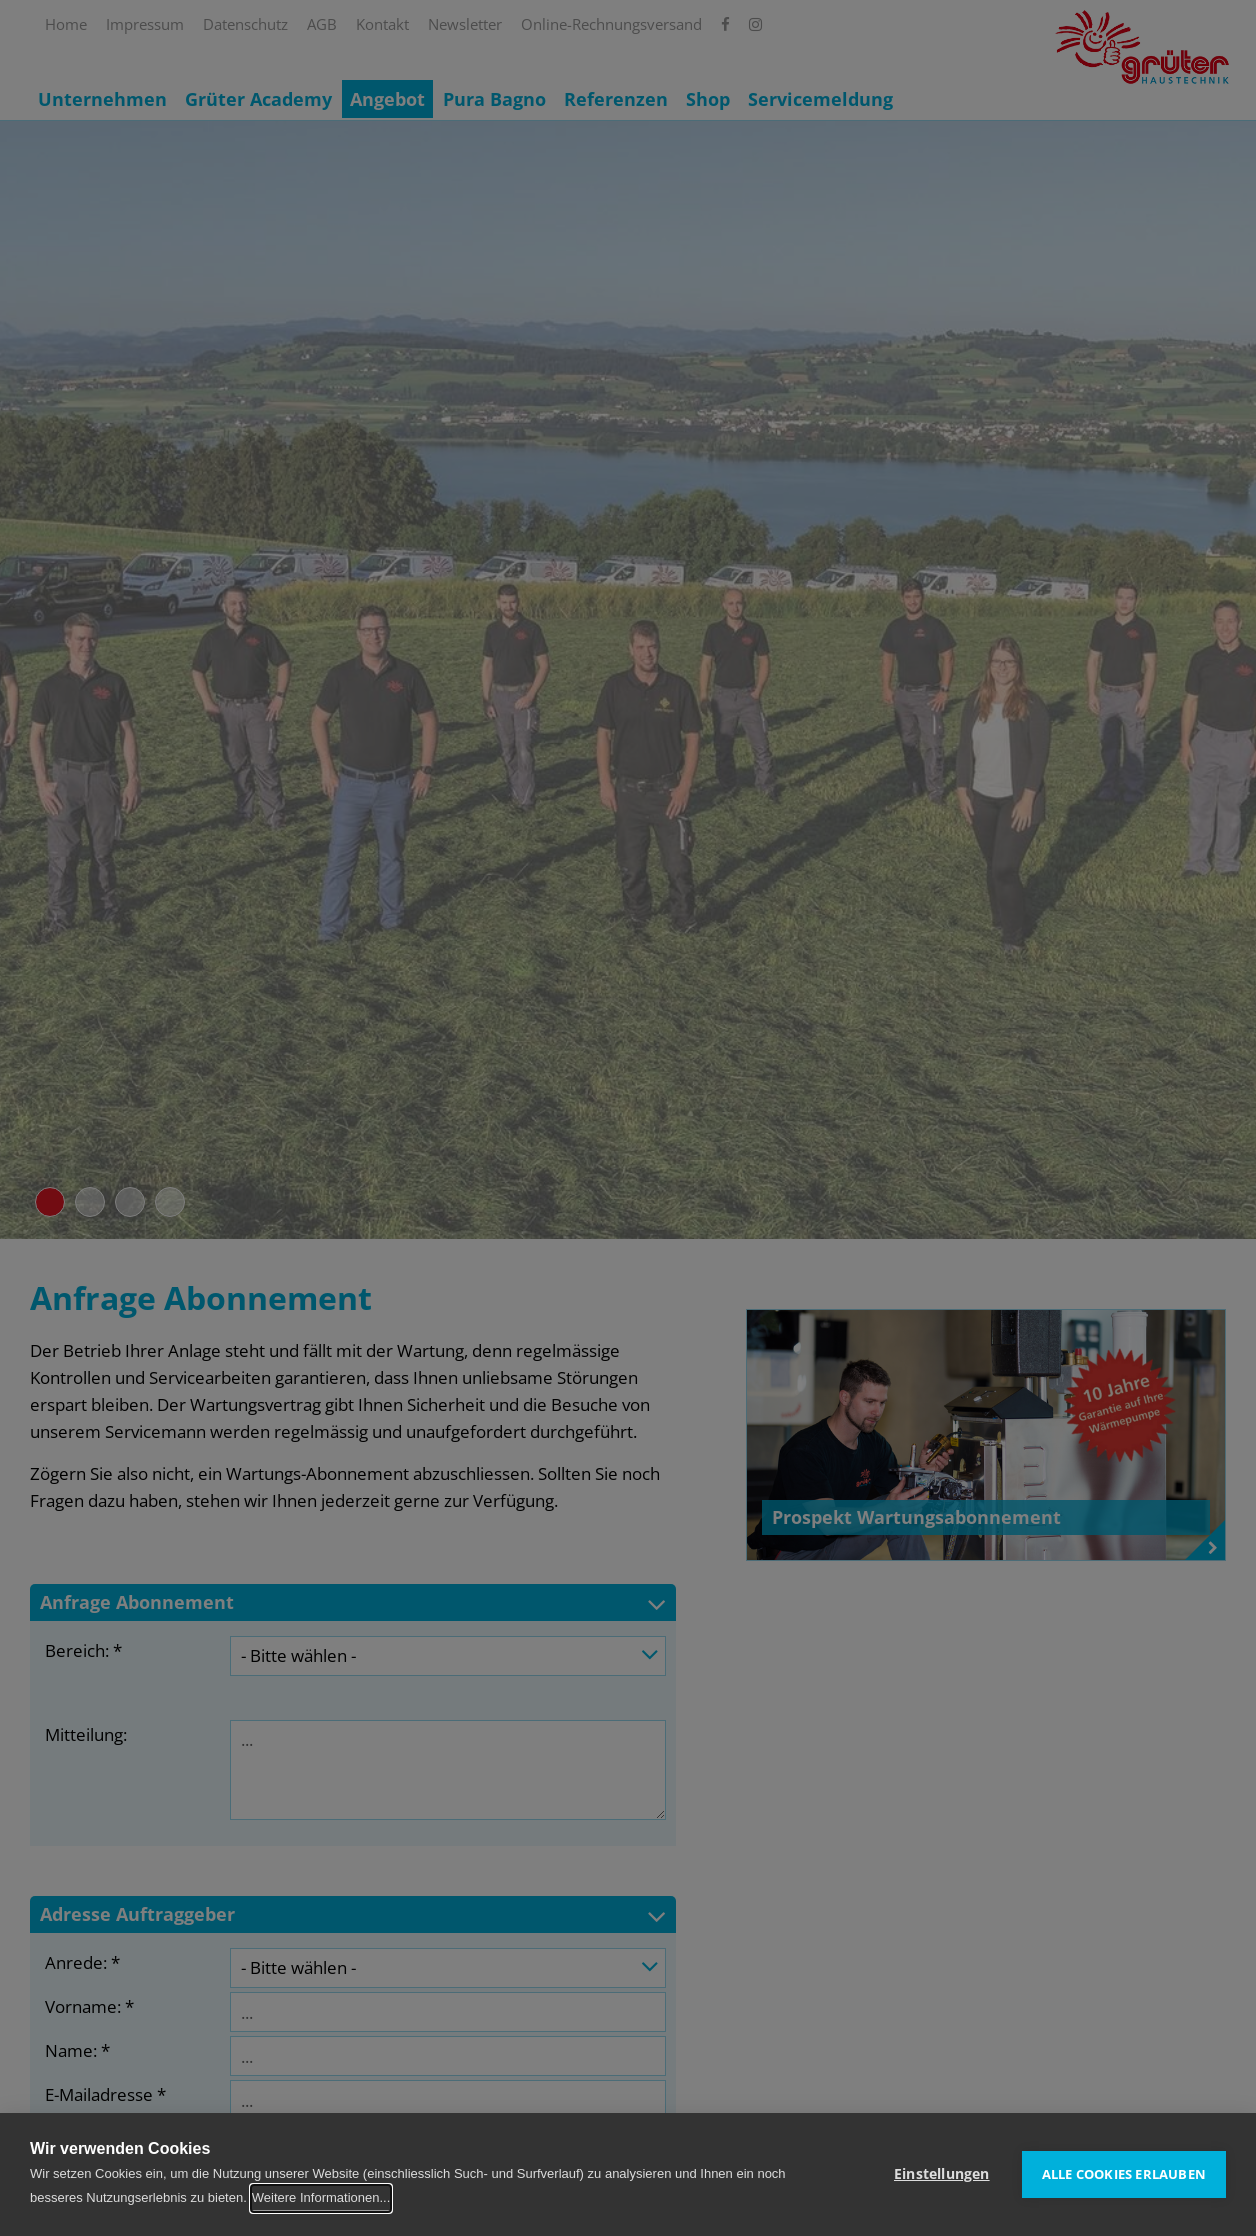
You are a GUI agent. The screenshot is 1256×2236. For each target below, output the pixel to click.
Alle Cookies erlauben (1124, 2174)
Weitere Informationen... (321, 2197)
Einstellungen (942, 2174)
